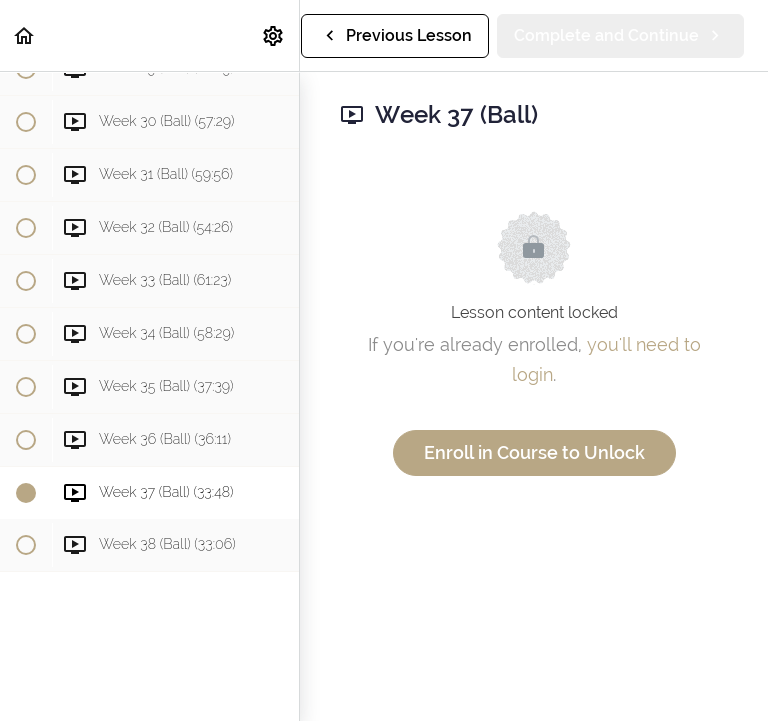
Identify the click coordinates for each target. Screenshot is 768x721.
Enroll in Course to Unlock (534, 452)
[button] (25, 35)
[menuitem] (274, 35)
